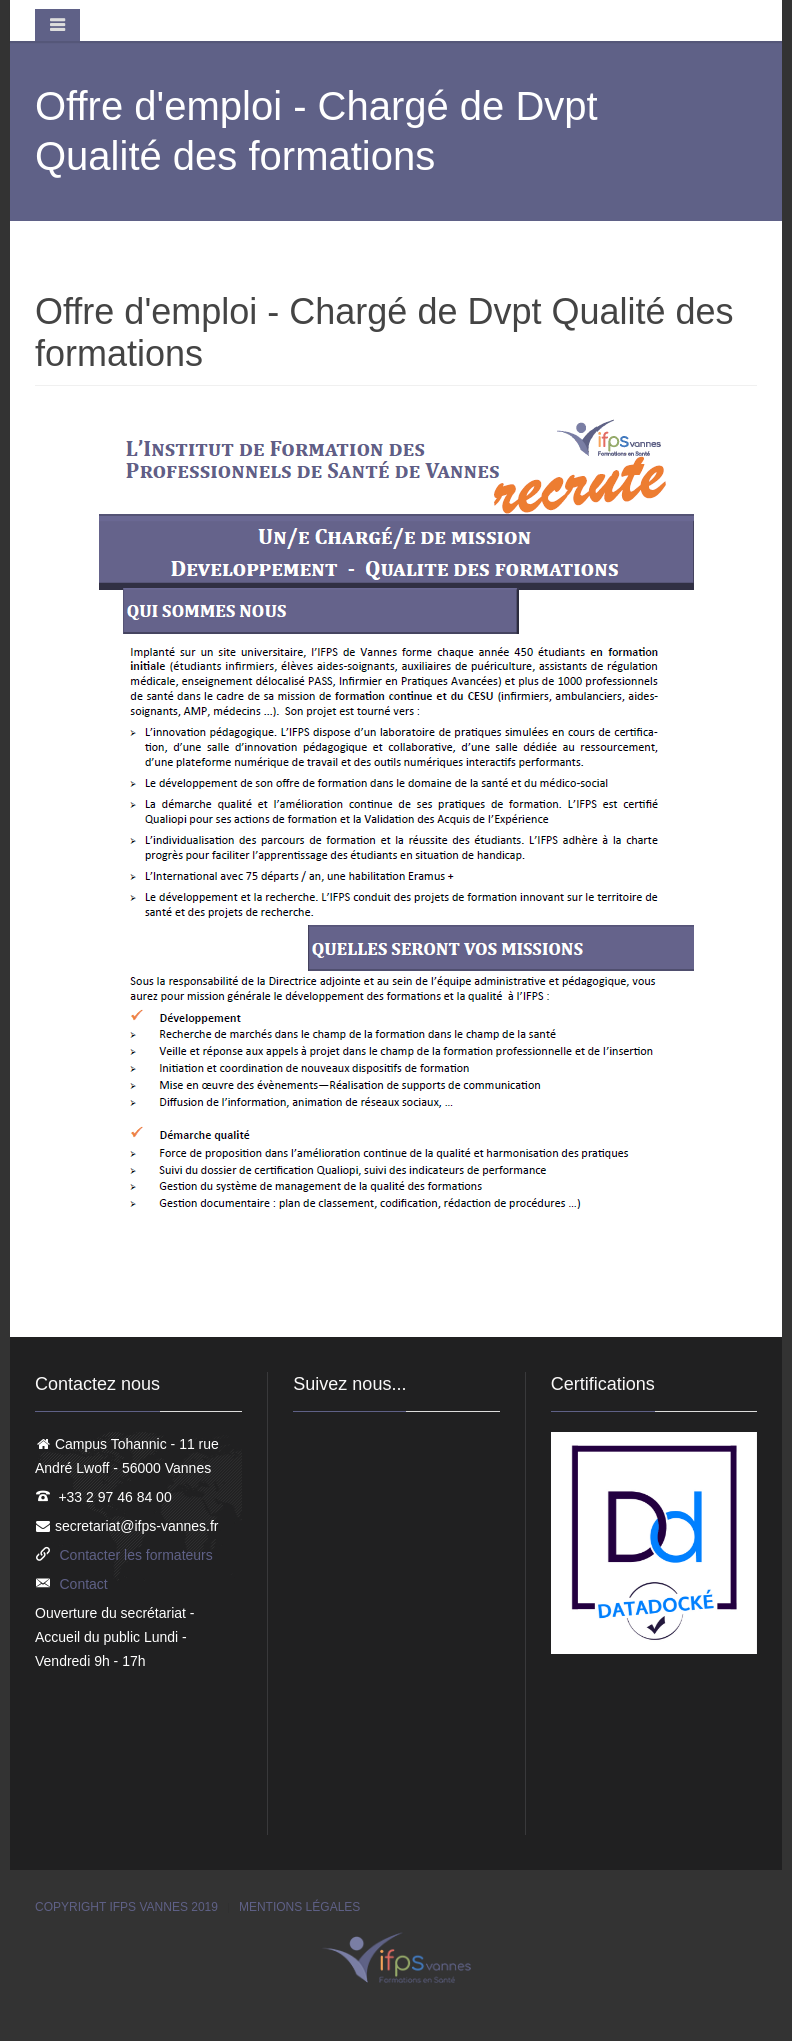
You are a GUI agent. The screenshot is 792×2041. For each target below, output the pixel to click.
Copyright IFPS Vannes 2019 (126, 1907)
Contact (84, 1584)
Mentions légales (299, 1907)
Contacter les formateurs (136, 1555)
